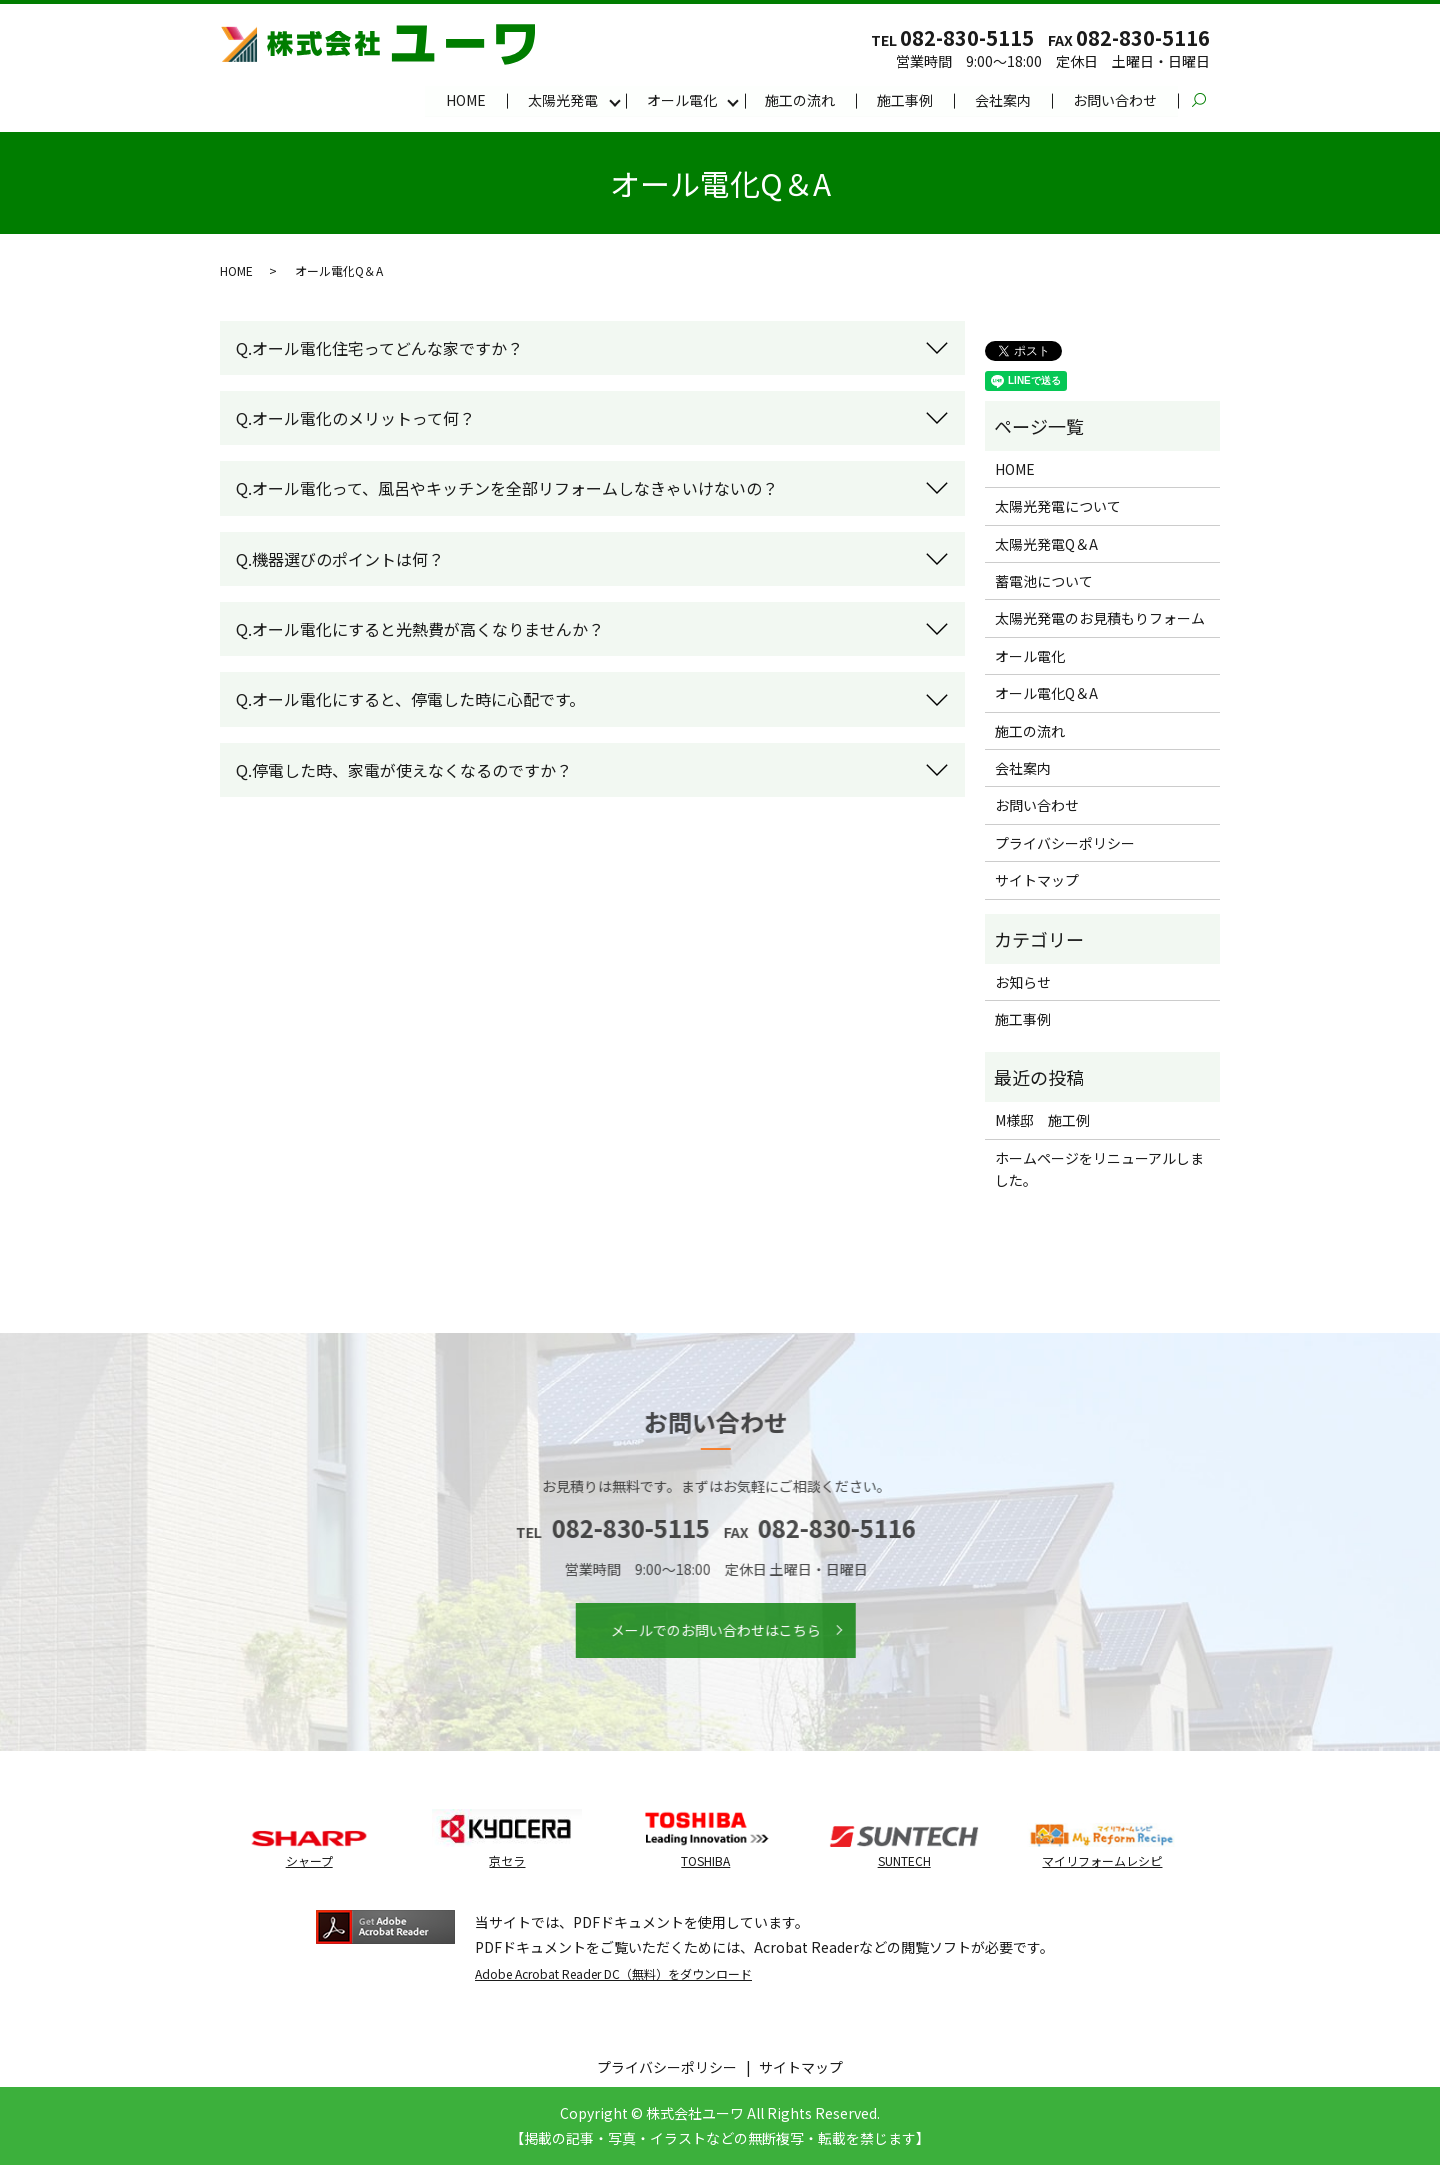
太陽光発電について (1058, 507)
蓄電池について (1044, 582)
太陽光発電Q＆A (1046, 545)
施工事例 (905, 100)
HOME (465, 100)
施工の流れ (800, 100)
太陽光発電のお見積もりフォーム (1100, 619)
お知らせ (1023, 983)
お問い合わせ (1115, 100)
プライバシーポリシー (1065, 844)
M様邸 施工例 (1042, 1121)
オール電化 (681, 100)
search (1209, 101)
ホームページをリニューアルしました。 (1099, 1169)
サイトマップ (1037, 881)
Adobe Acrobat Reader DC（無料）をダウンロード (613, 1973)
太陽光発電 (562, 100)
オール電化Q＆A (1046, 694)
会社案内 (1003, 100)
